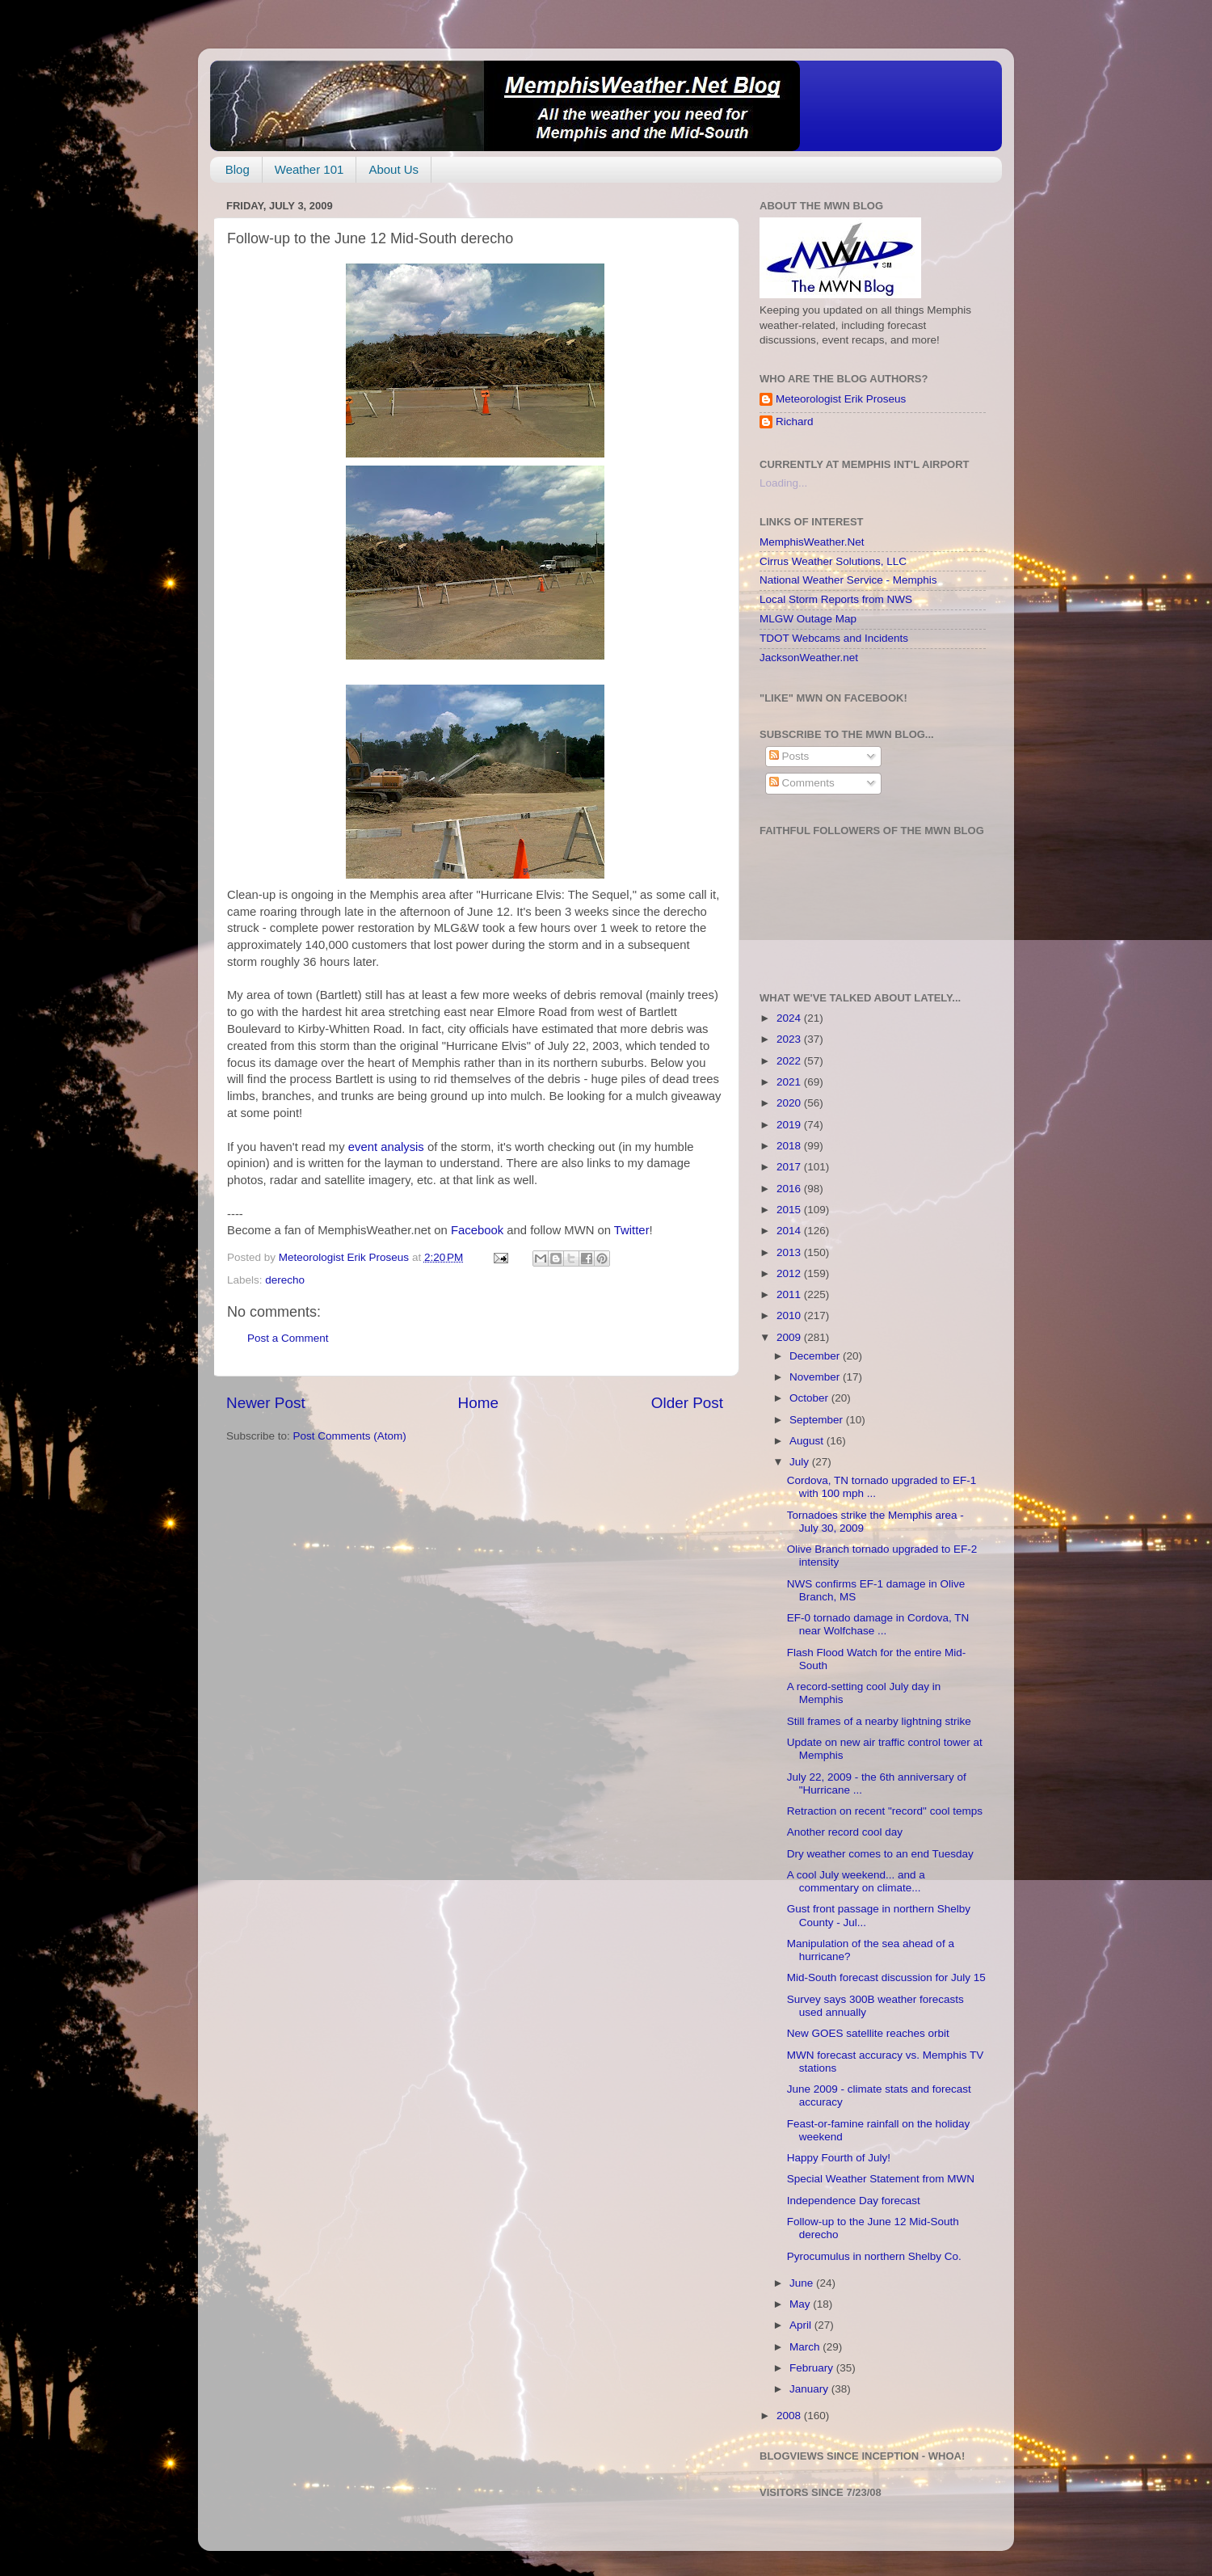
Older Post (687, 1402)
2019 (790, 1125)
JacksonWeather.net (809, 657)
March (806, 2347)
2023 (790, 1039)
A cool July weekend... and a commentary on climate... (856, 1881)
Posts (789, 756)
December (816, 1356)
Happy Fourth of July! (838, 2158)
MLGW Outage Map (808, 619)
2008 (790, 2415)
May (801, 2304)
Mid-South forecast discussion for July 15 (886, 1977)
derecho (285, 1280)
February (812, 2368)
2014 (790, 1231)
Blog (237, 169)
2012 (790, 1273)
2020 (790, 1103)
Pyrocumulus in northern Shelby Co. (874, 2256)
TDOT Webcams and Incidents (834, 638)
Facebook (477, 1230)
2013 (790, 1252)
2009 (790, 1337)
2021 (790, 1082)
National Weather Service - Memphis (848, 580)
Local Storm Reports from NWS (836, 599)
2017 (790, 1167)
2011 (790, 1294)
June (802, 2283)
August (808, 1441)
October (810, 1398)
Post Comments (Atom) (349, 1436)
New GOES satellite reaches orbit (868, 2033)
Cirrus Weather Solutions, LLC (833, 561)
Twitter (632, 1230)
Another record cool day (845, 1832)
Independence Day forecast (853, 2200)
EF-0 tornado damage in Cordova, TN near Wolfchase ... (878, 1624)
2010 (790, 1315)
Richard (795, 421)
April (801, 2325)
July (800, 1462)
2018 (790, 1146)
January (810, 2389)
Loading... (783, 483)
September (817, 1420)
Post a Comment (288, 1338)
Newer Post (265, 1402)
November (816, 1377)
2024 (790, 1018)
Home (478, 1402)
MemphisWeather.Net (812, 542)
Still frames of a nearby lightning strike (879, 1721)
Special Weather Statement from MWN (880, 2179)
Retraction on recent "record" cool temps (885, 1811)
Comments (802, 783)
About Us (393, 169)
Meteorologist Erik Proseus (841, 399)
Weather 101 (309, 169)
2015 (790, 1210)
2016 (790, 1189)
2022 (790, 1061)
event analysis (387, 1146)
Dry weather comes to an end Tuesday (880, 1854)
